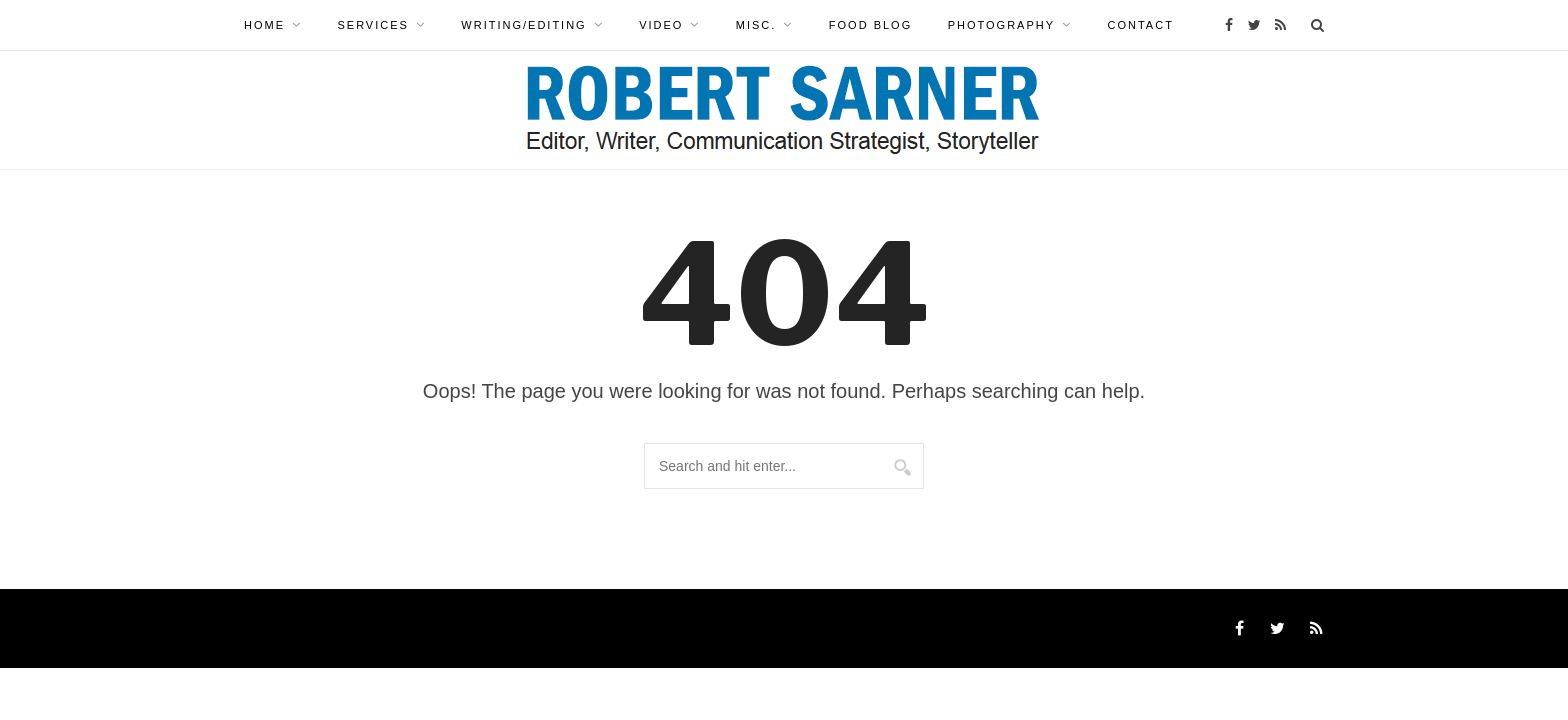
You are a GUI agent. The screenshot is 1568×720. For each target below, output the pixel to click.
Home (264, 25)
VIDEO (661, 25)
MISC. (756, 25)
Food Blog (870, 25)
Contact (1141, 25)
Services (372, 25)
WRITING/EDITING (523, 25)
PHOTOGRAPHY (1001, 25)
